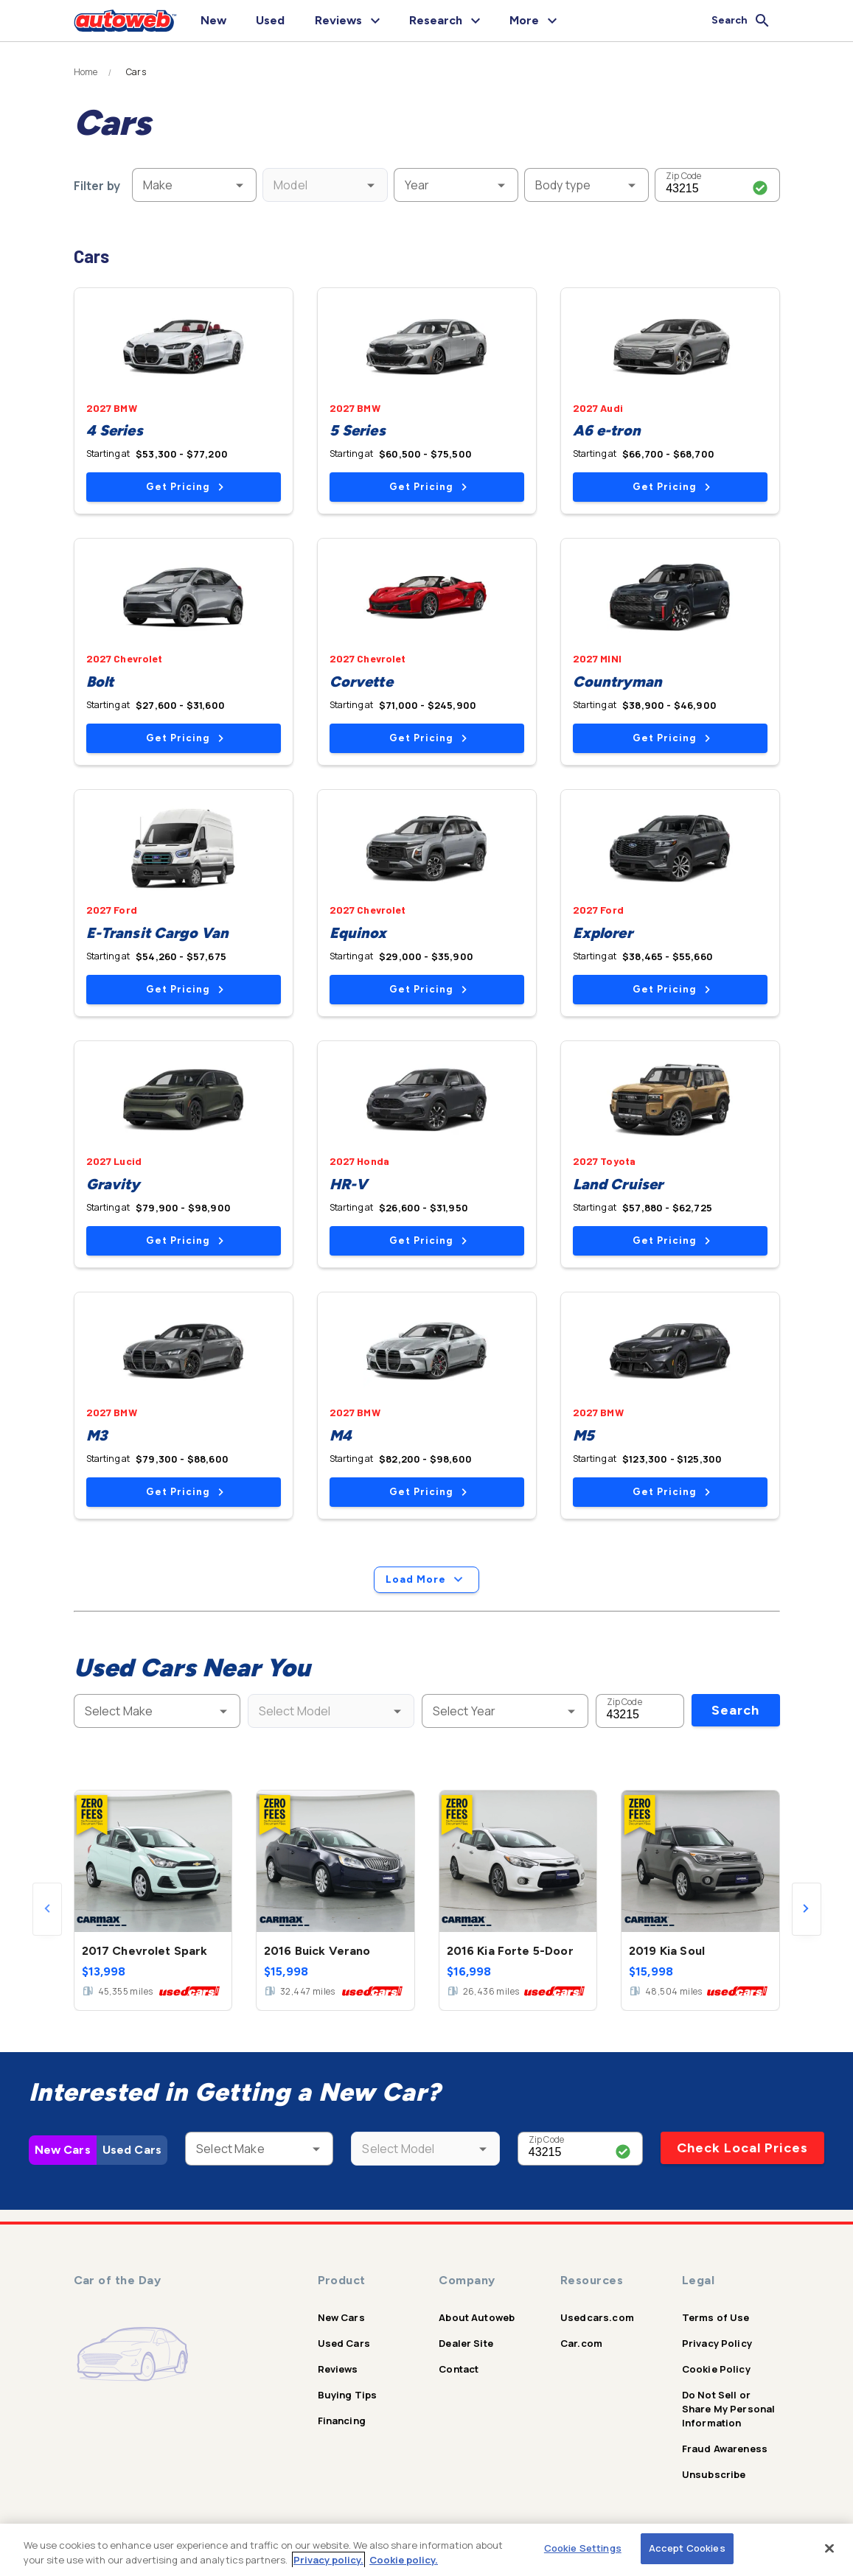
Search (735, 1710)
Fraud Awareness (724, 2448)
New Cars (63, 2150)
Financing (342, 2420)
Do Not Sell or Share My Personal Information (729, 2408)
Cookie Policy (716, 2369)
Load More (426, 1580)
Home (86, 72)
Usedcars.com (597, 2317)
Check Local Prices (742, 2148)
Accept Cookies (687, 2548)
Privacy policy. (328, 2559)
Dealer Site (466, 2343)
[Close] (829, 2548)
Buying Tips (347, 2394)
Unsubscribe (714, 2474)
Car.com (581, 2343)
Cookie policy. (403, 2559)
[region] (426, 2550)
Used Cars (131, 2150)
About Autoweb (477, 2317)
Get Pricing (184, 486)
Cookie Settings (583, 2548)
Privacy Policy (717, 2343)
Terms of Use (716, 2317)
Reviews (338, 2369)
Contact (458, 2369)
